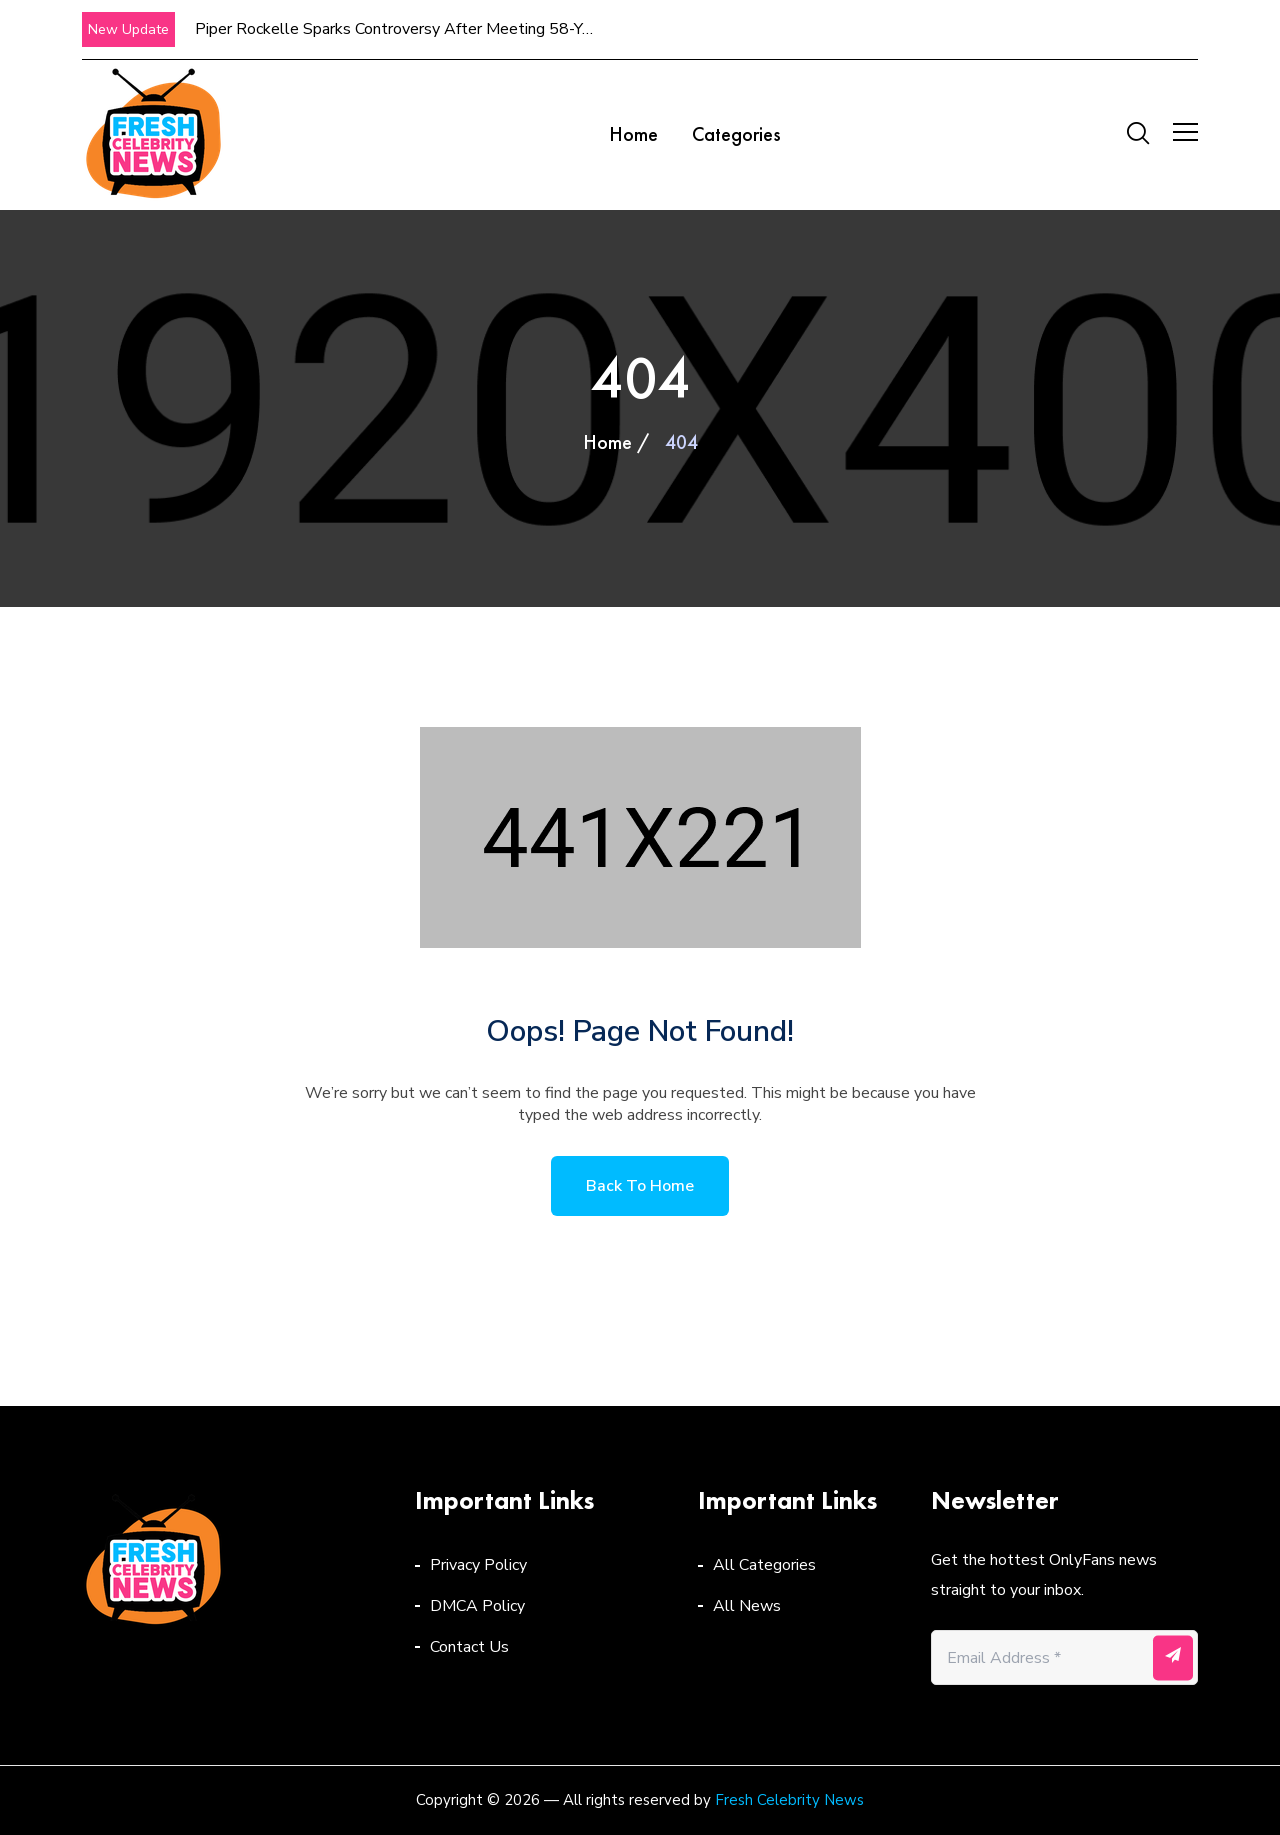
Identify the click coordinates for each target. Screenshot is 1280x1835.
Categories (736, 134)
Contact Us (469, 1647)
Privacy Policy (478, 1565)
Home (633, 134)
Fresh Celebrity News (789, 1800)
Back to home (640, 1186)
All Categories (764, 1565)
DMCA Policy (477, 1606)
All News (747, 1606)
